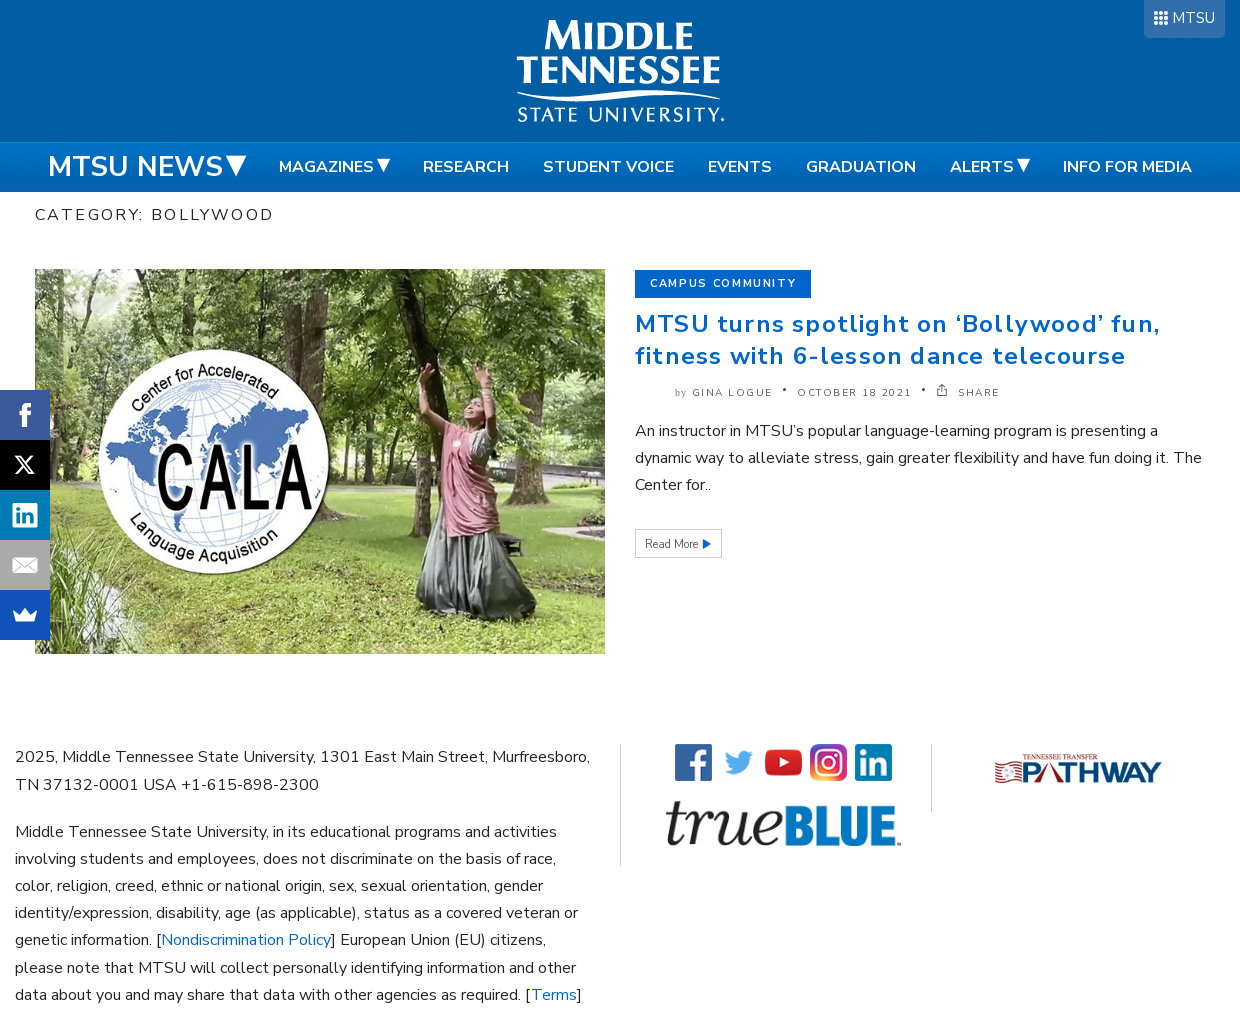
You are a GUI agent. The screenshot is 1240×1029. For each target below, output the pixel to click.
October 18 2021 (854, 393)
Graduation (861, 167)
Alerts (982, 167)
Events (740, 167)
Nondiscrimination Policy (246, 940)
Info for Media (1127, 167)
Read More (673, 544)
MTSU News (135, 167)
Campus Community (723, 283)
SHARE (968, 393)
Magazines (326, 167)
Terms (554, 995)
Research (466, 167)
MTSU (1193, 18)
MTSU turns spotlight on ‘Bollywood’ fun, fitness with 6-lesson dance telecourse (897, 340)
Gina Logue (732, 393)
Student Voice (608, 167)
